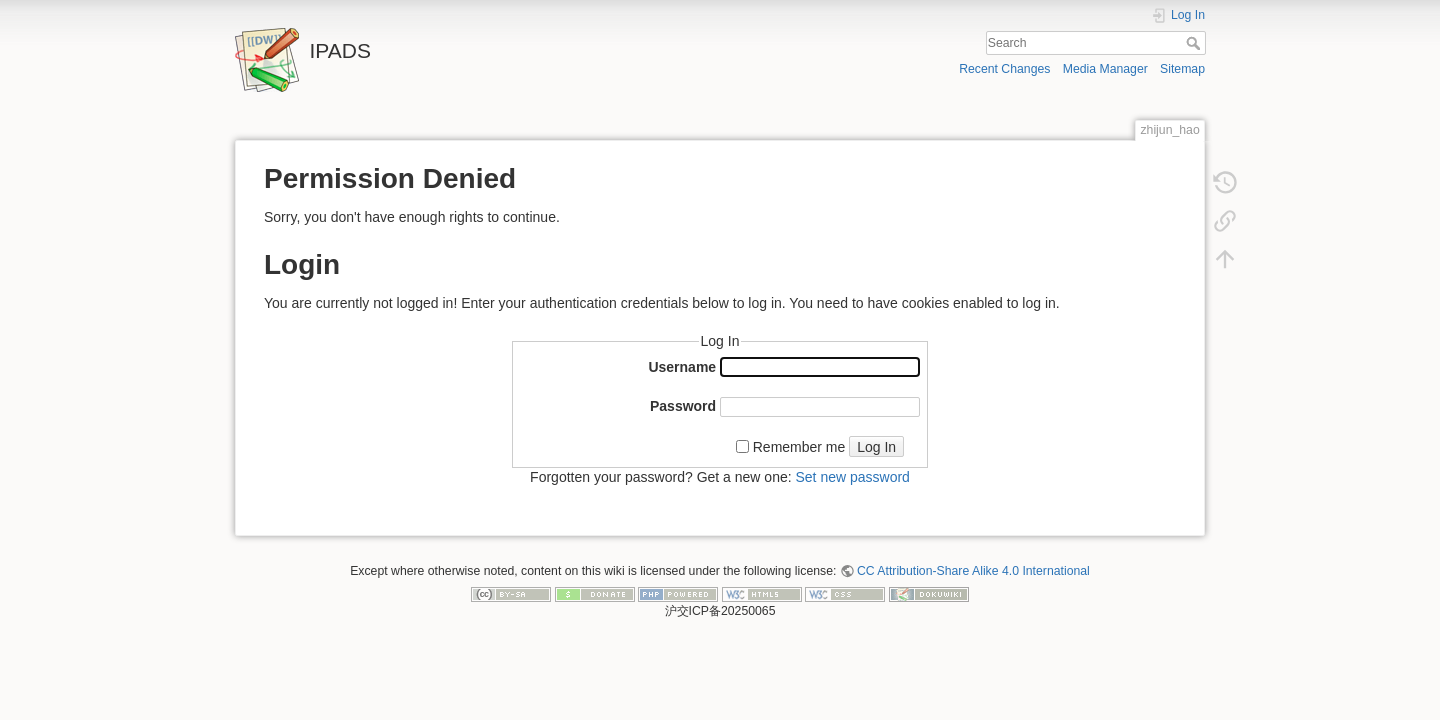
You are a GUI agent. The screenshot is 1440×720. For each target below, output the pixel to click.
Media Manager (1105, 69)
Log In (876, 447)
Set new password (852, 477)
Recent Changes (1004, 69)
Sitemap (1182, 69)
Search (1195, 43)
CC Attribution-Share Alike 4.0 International (973, 571)
